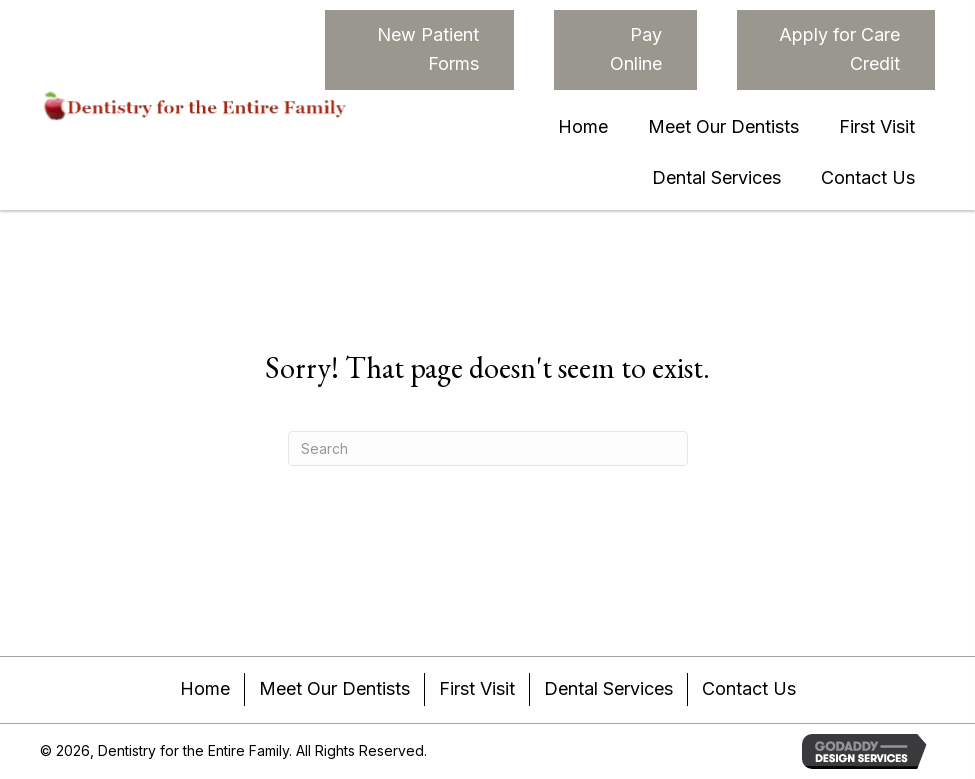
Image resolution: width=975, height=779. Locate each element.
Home (205, 688)
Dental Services (608, 688)
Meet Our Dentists (334, 688)
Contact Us (749, 688)
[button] (419, 50)
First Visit (477, 688)
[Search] (488, 448)
